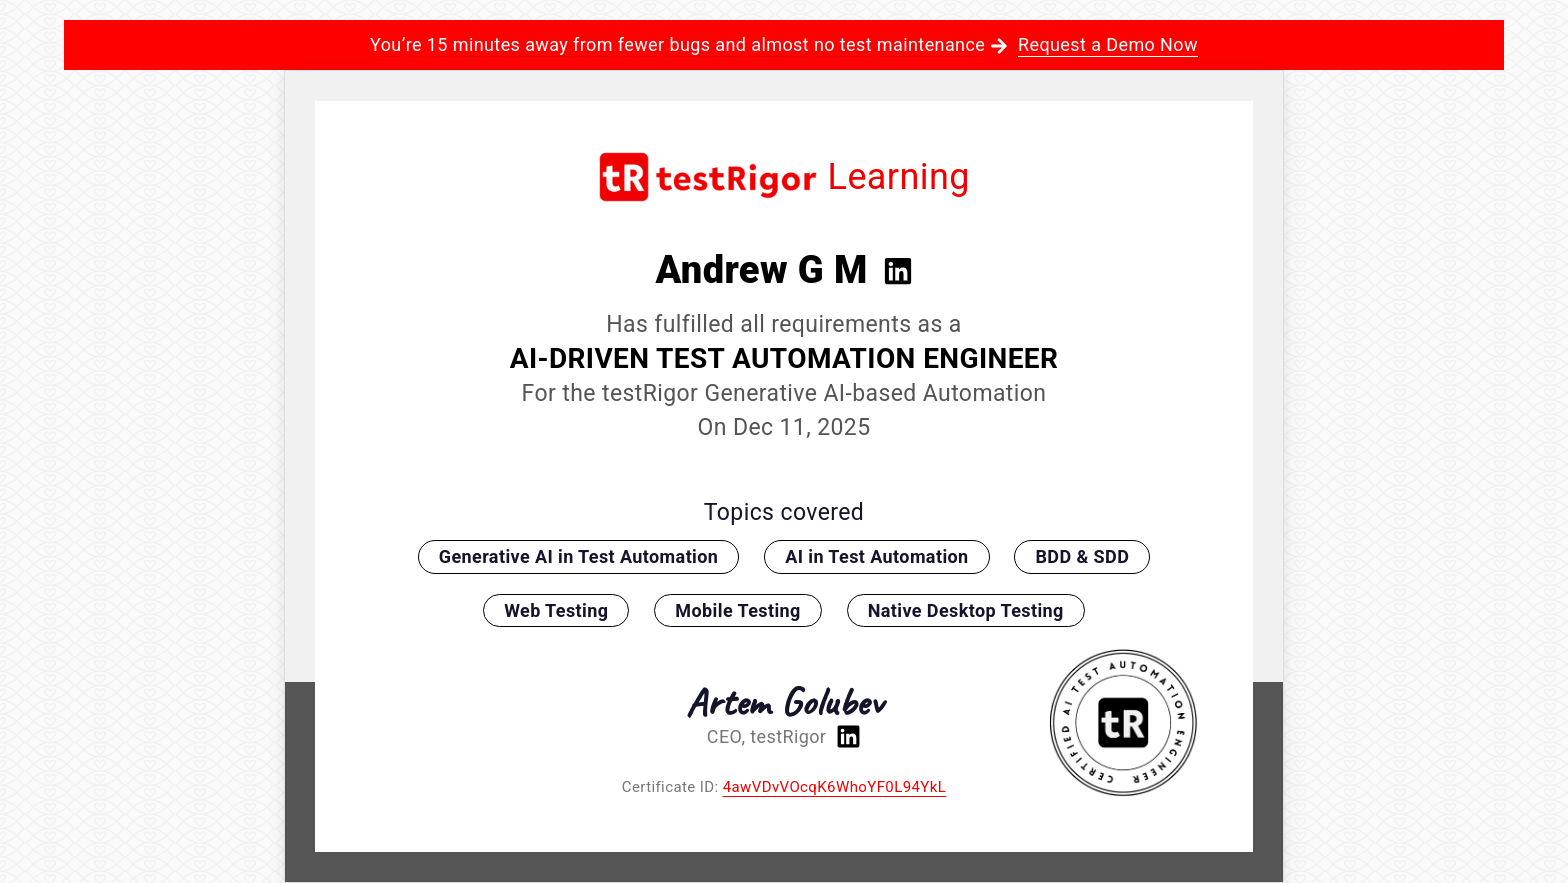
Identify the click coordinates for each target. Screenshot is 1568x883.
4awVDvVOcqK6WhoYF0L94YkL (835, 787)
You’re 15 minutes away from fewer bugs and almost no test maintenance (784, 44)
